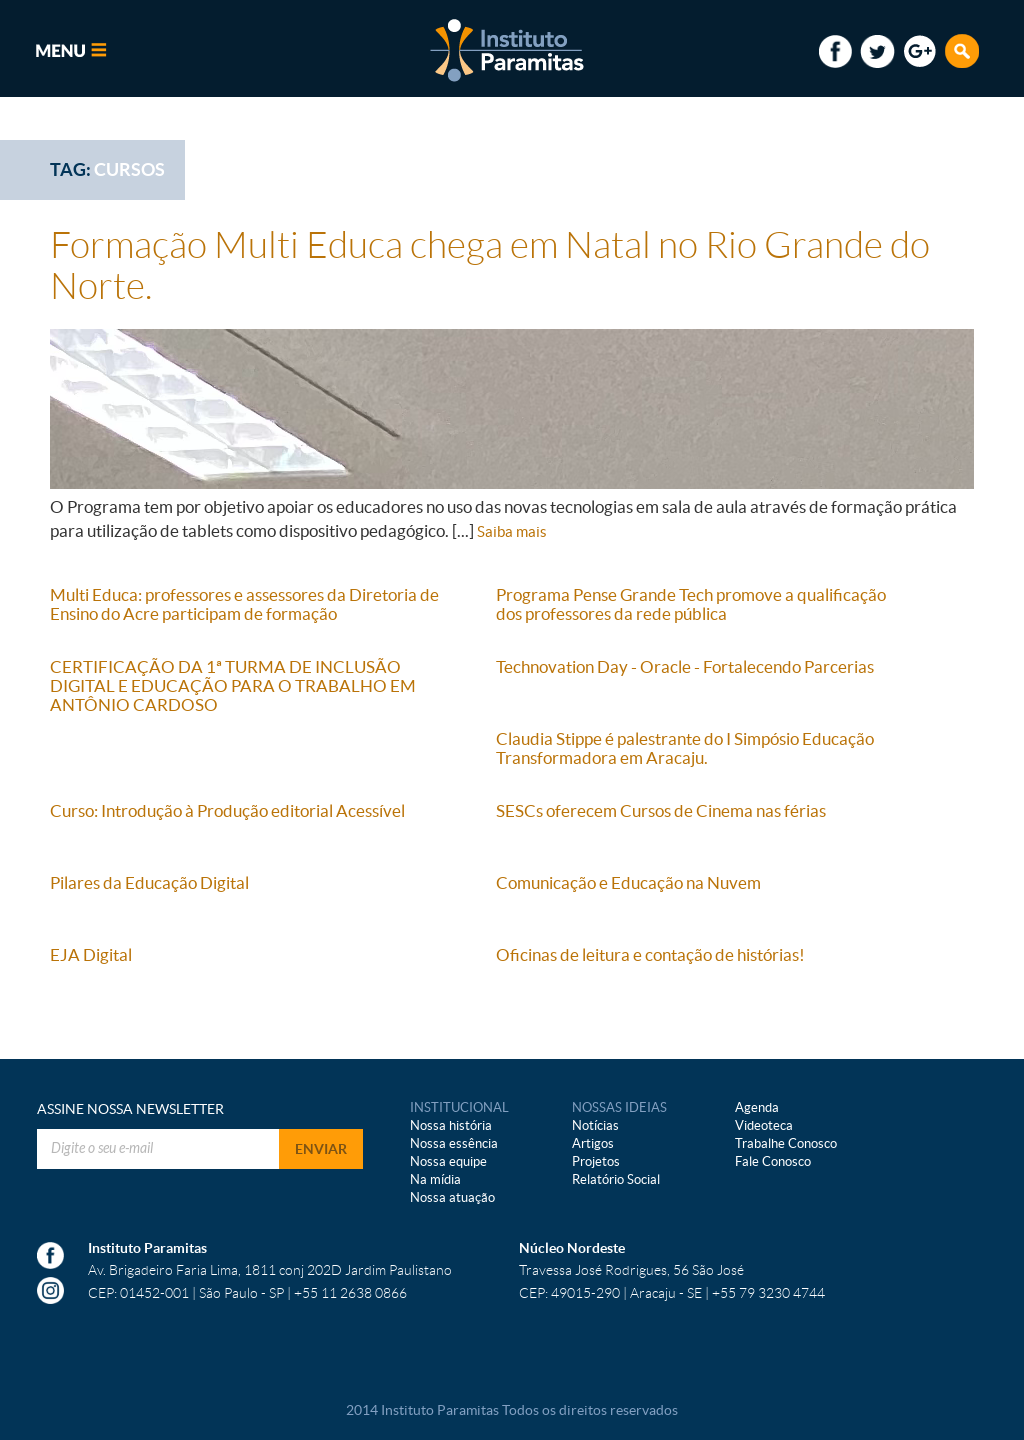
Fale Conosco (773, 1161)
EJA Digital (91, 954)
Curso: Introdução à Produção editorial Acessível (227, 810)
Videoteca (764, 1125)
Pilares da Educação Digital (149, 882)
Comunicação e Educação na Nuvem (628, 882)
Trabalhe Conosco (786, 1143)
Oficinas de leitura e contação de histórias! (650, 954)
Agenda (757, 1107)
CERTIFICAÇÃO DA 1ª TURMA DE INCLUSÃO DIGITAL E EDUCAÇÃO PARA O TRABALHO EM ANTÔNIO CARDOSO (233, 685)
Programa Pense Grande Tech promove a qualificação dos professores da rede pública (691, 604)
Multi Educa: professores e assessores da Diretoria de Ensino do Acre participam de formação (244, 604)
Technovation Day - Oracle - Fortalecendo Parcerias (685, 666)
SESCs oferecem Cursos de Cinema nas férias (661, 810)
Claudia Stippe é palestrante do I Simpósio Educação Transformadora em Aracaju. (685, 748)
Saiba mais (512, 531)
